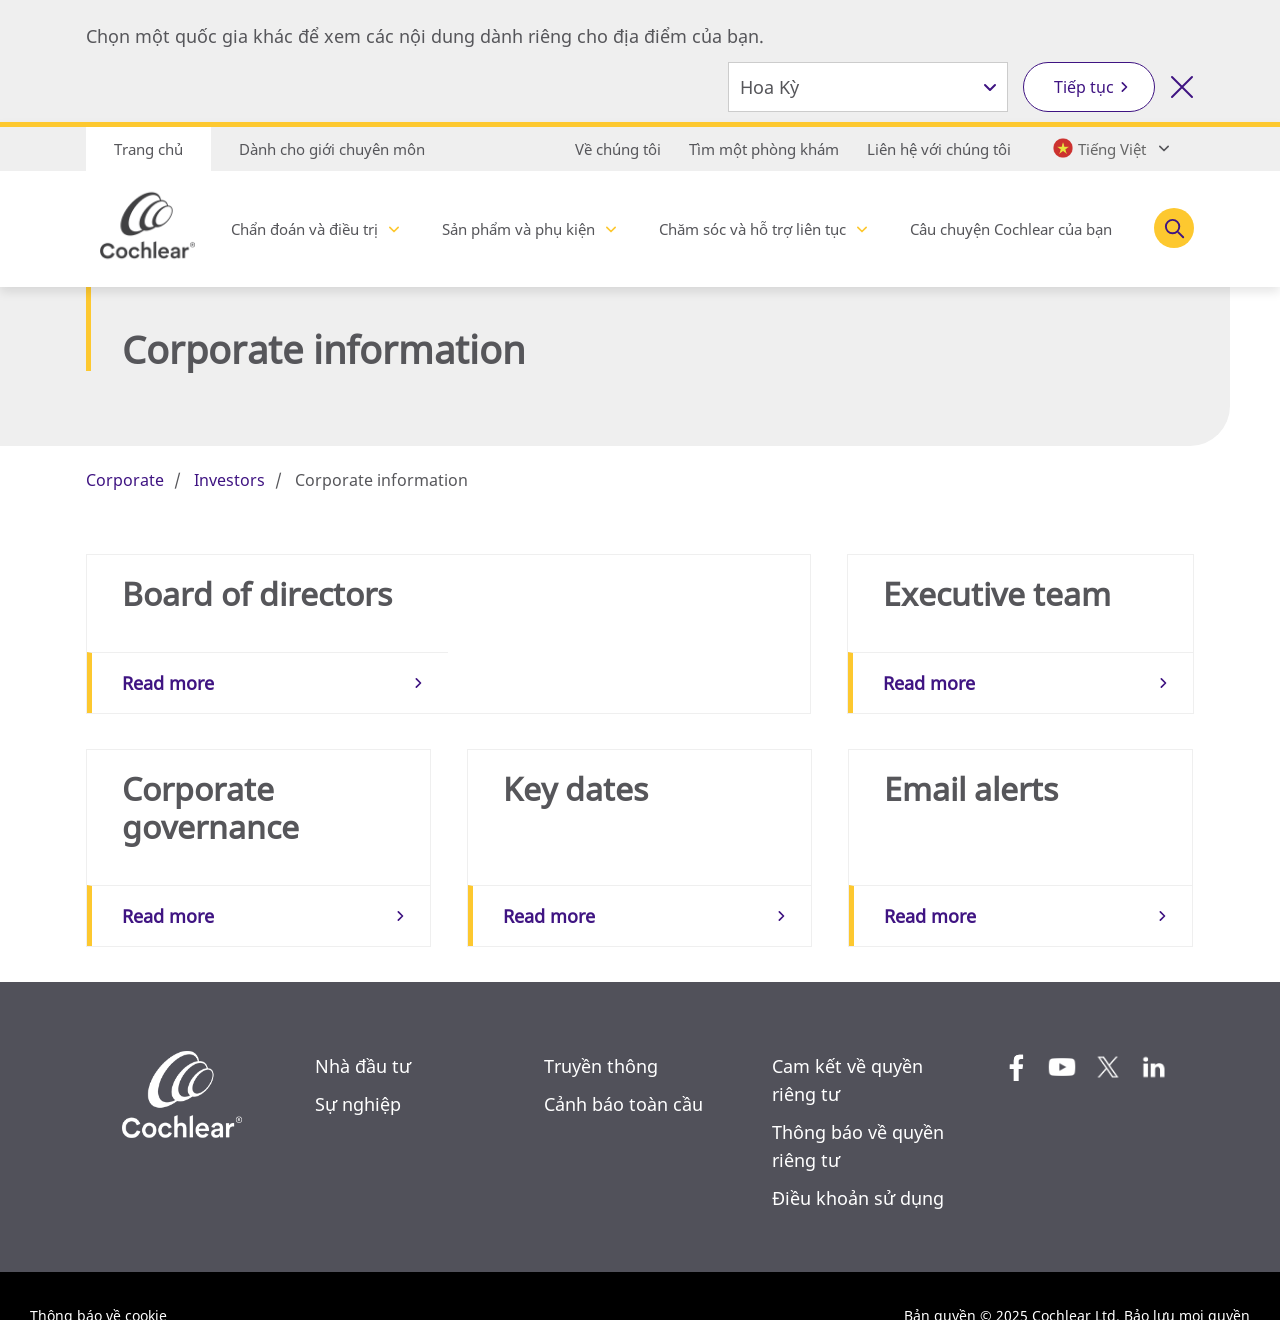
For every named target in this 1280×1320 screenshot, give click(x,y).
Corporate (125, 480)
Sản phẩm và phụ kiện (518, 229)
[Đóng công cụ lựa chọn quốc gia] (1182, 87)
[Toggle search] (1174, 228)
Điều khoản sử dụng (858, 1158)
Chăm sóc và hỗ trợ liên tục (752, 229)
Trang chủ (148, 149)
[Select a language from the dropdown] (1109, 148)
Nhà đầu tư (363, 1026)
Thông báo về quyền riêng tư (858, 1106)
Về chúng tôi (618, 149)
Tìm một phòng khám (764, 149)
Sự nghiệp (358, 1064)
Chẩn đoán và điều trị (304, 229)
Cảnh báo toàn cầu (623, 1064)
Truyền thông (601, 1026)
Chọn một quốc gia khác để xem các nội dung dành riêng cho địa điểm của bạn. (425, 36)
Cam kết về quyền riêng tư (847, 1040)
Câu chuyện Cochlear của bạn (1011, 229)
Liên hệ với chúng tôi (939, 149)
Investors (229, 480)
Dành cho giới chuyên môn (332, 149)
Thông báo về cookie (98, 1275)
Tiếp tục (1084, 87)
